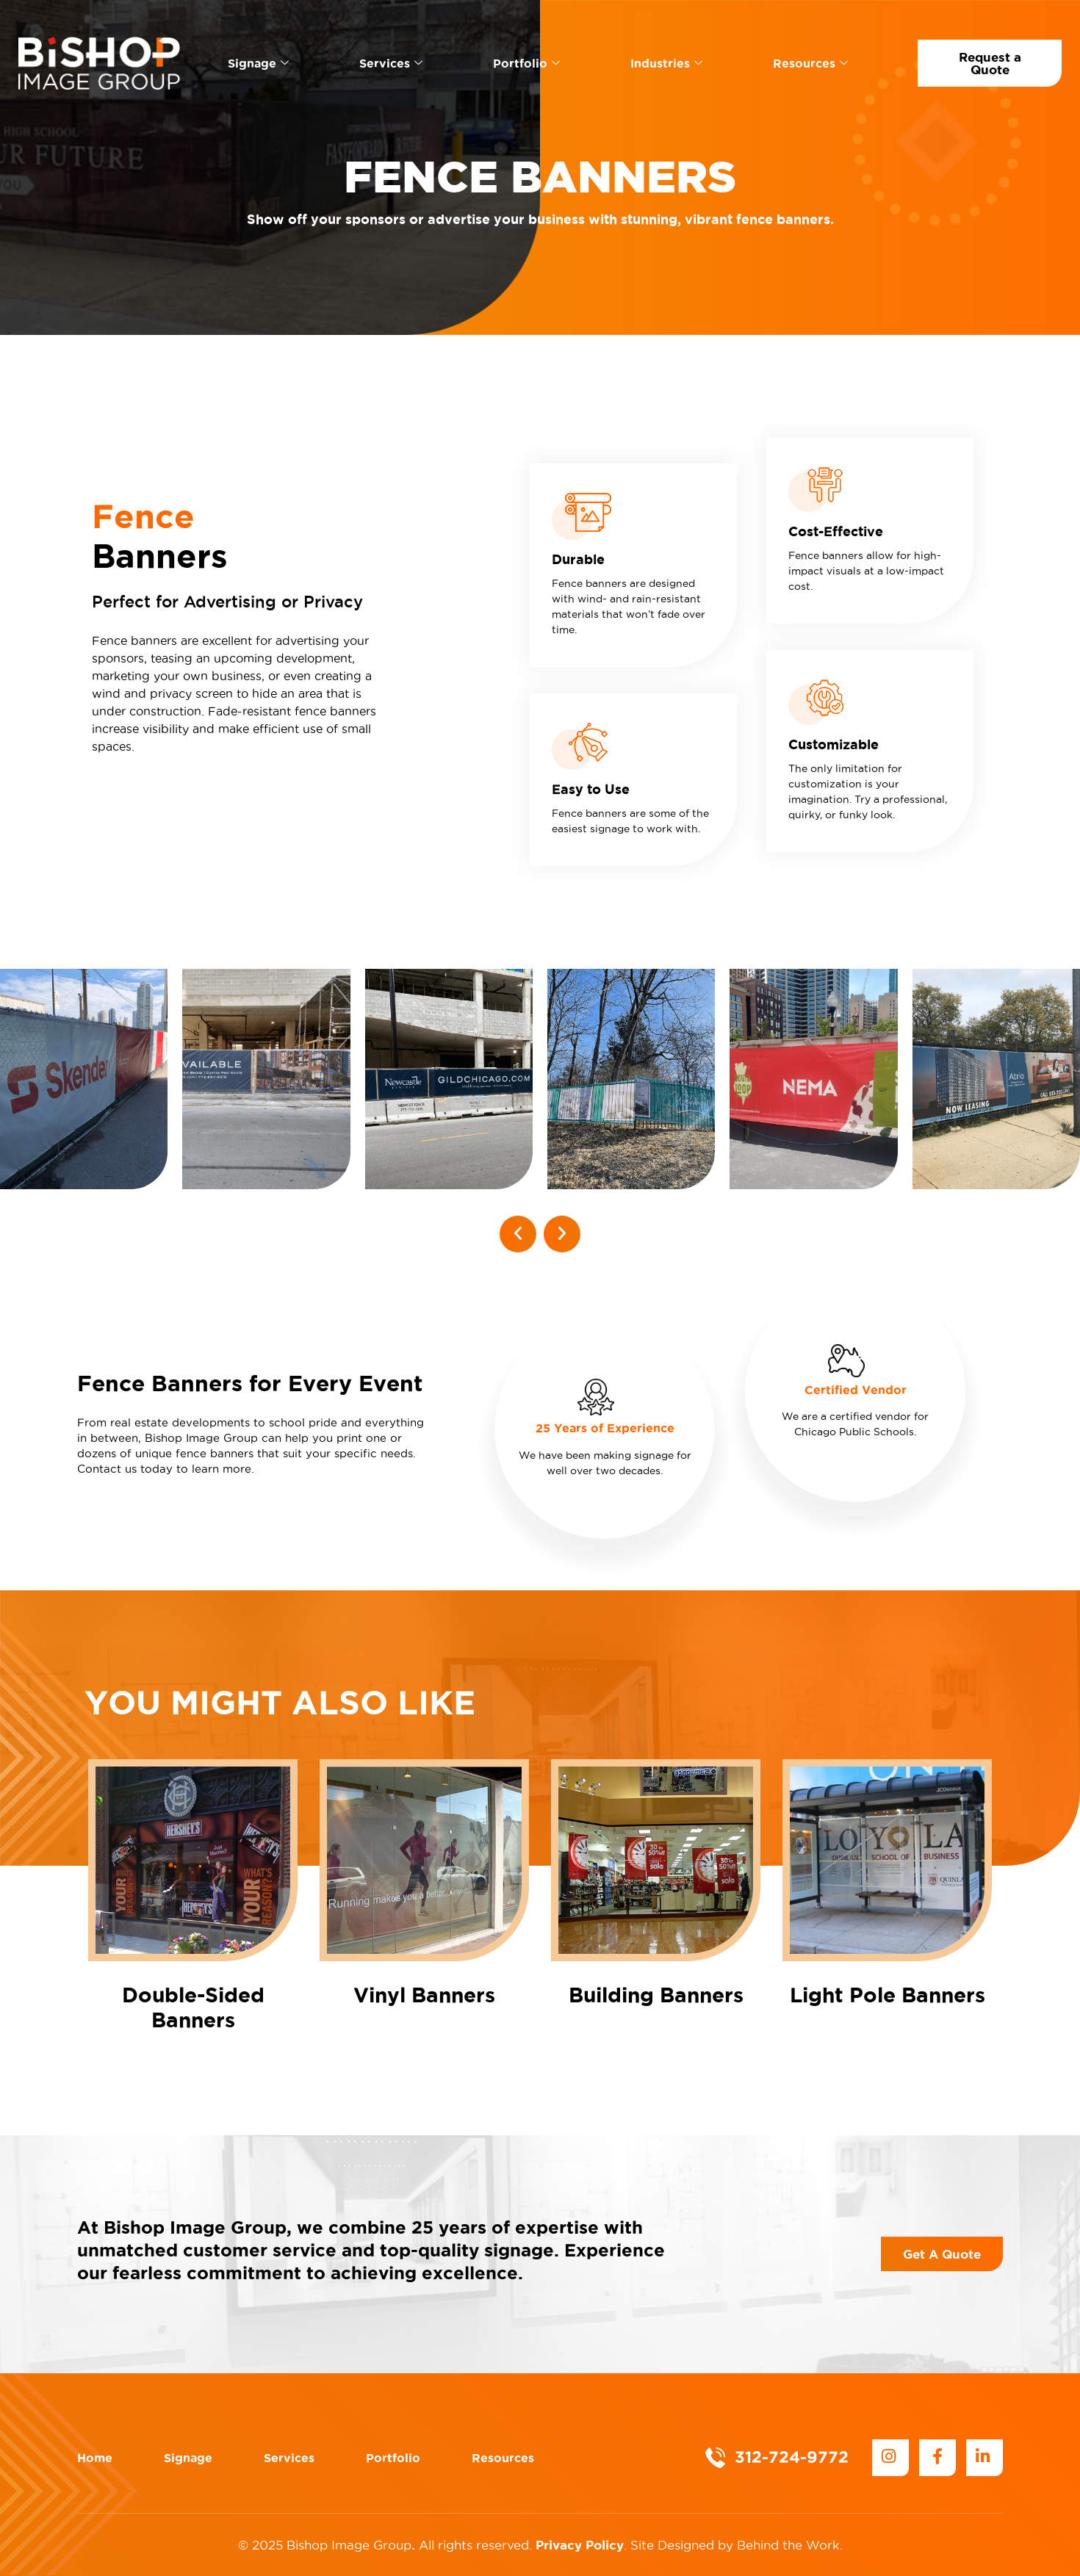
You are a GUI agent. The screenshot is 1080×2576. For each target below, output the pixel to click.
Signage (258, 63)
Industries (666, 63)
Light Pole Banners (887, 1994)
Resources (810, 63)
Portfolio (526, 63)
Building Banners (656, 1994)
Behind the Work (788, 2545)
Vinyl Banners (424, 1994)
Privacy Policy (580, 2545)
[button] (518, 1234)
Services (390, 63)
